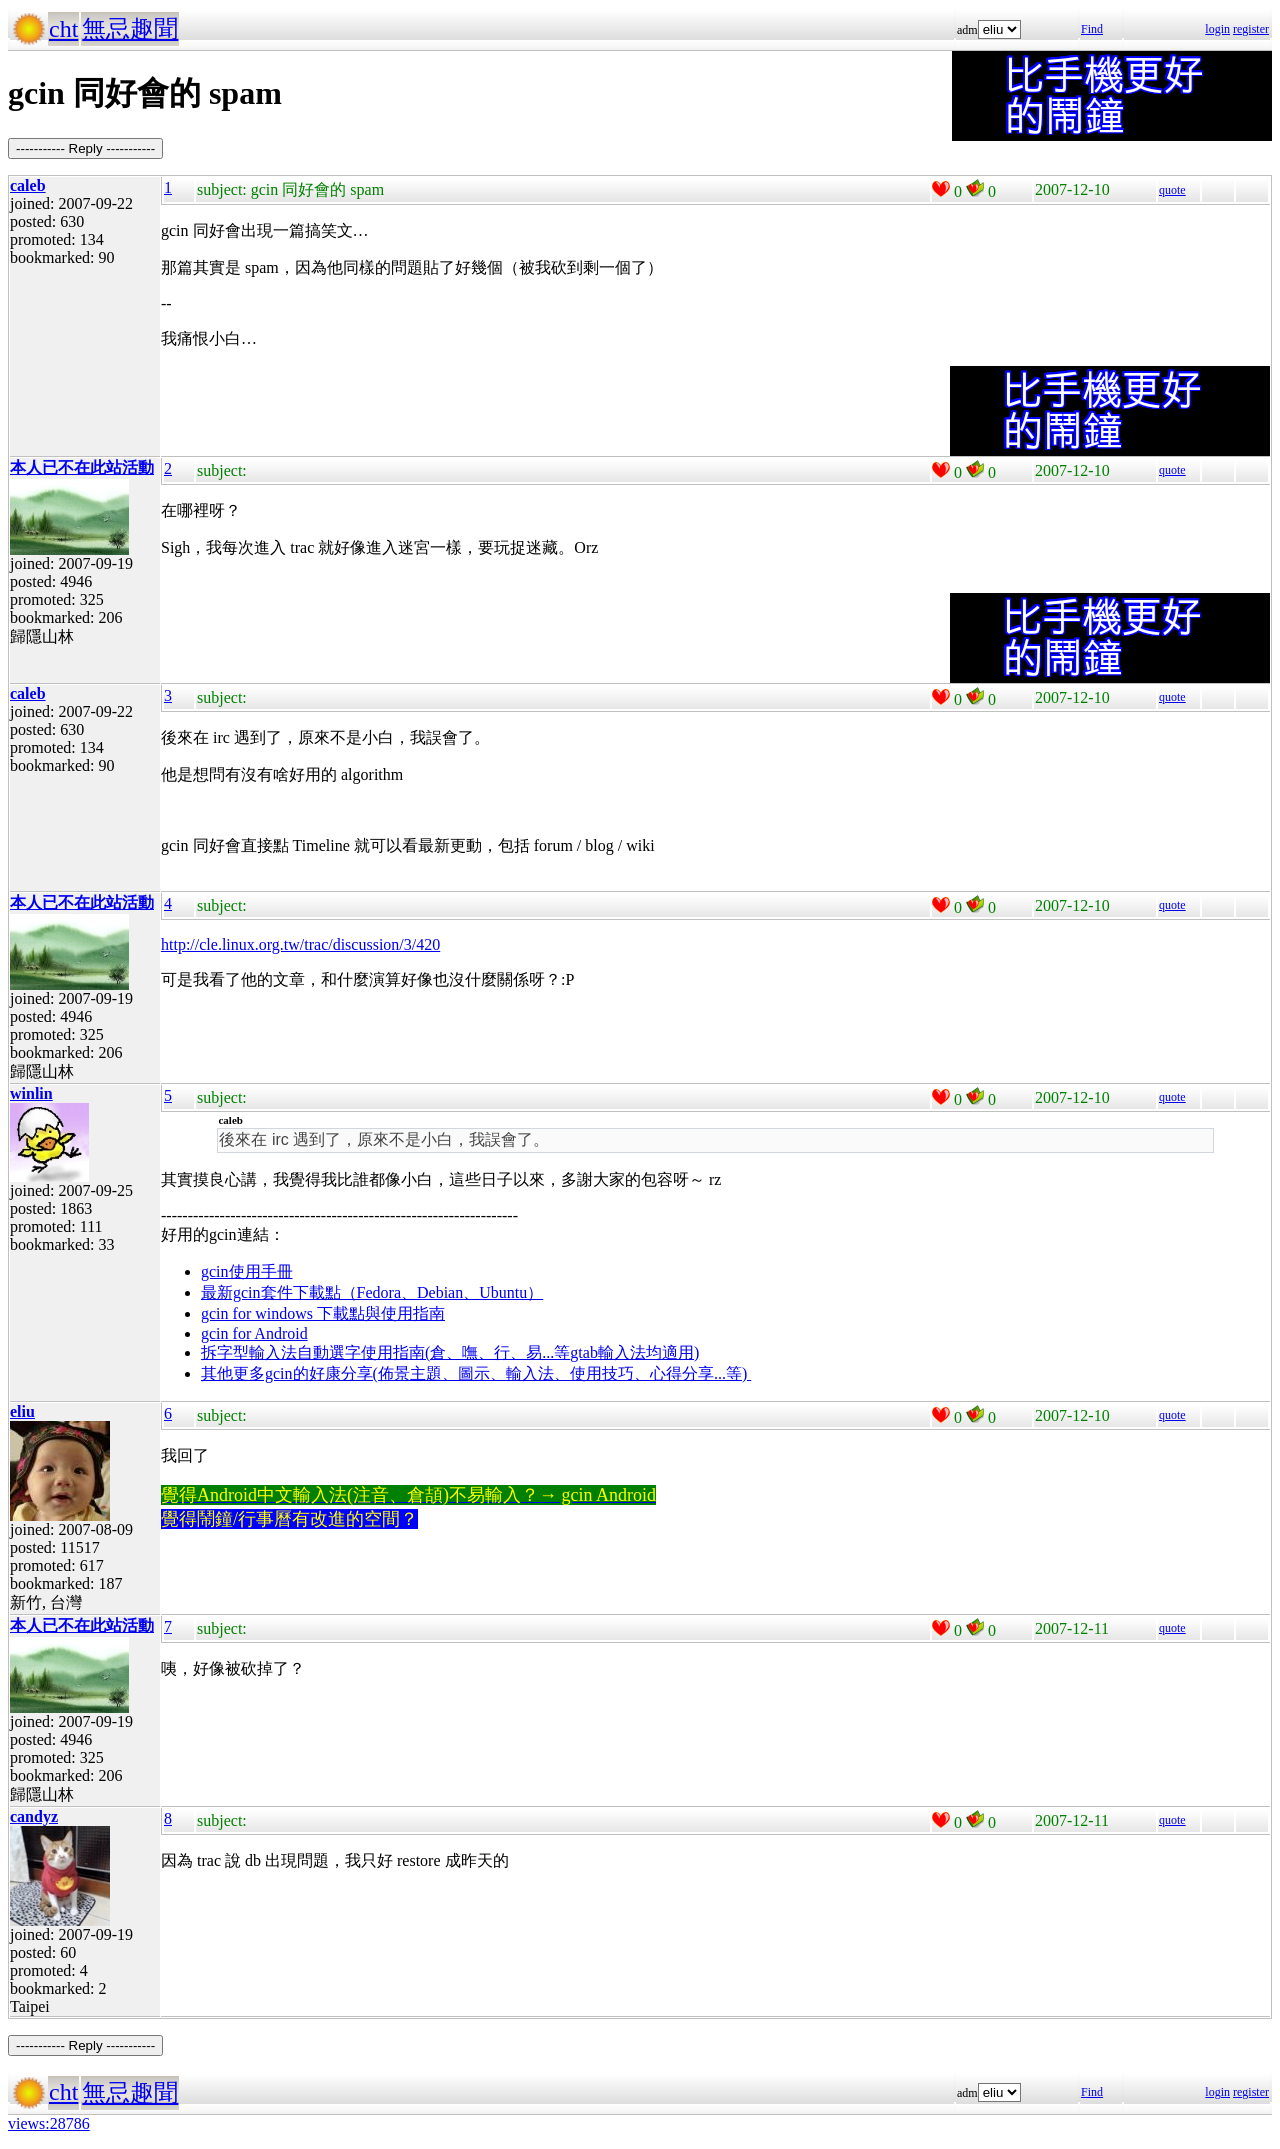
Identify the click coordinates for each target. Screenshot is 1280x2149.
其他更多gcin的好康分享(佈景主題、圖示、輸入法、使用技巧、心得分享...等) (476, 1373)
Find (1092, 29)
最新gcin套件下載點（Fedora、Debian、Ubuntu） (372, 1292)
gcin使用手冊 (247, 1271)
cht (63, 29)
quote (1172, 190)
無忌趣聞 (130, 29)
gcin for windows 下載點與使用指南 (323, 1313)
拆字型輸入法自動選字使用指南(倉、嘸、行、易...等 (385, 1352)
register (1251, 29)
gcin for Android (254, 1333)
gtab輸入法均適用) (634, 1352)
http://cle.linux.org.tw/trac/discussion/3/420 (300, 944)
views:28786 (49, 2123)
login (1217, 29)
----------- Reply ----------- (85, 148)
